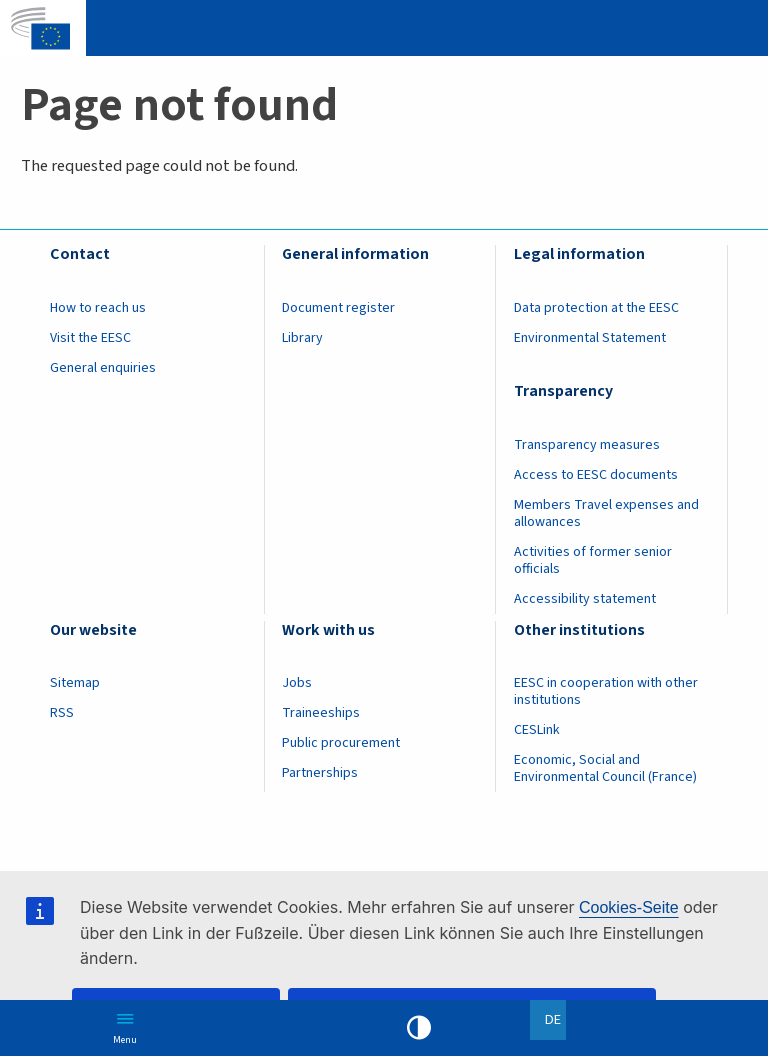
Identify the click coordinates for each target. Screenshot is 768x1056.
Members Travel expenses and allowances (606, 513)
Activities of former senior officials (593, 560)
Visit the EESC (90, 338)
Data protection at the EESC (596, 308)
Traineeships (321, 713)
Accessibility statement (585, 599)
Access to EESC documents (596, 475)
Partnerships (320, 773)
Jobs (297, 683)
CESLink (537, 730)
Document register (338, 308)
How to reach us (98, 308)
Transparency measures (587, 445)
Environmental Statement (590, 338)
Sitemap (75, 683)
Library (302, 338)
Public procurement (341, 743)
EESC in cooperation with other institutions (606, 691)
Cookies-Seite (629, 907)
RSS (62, 713)
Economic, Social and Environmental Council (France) (607, 768)
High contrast (419, 1028)
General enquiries (103, 368)
